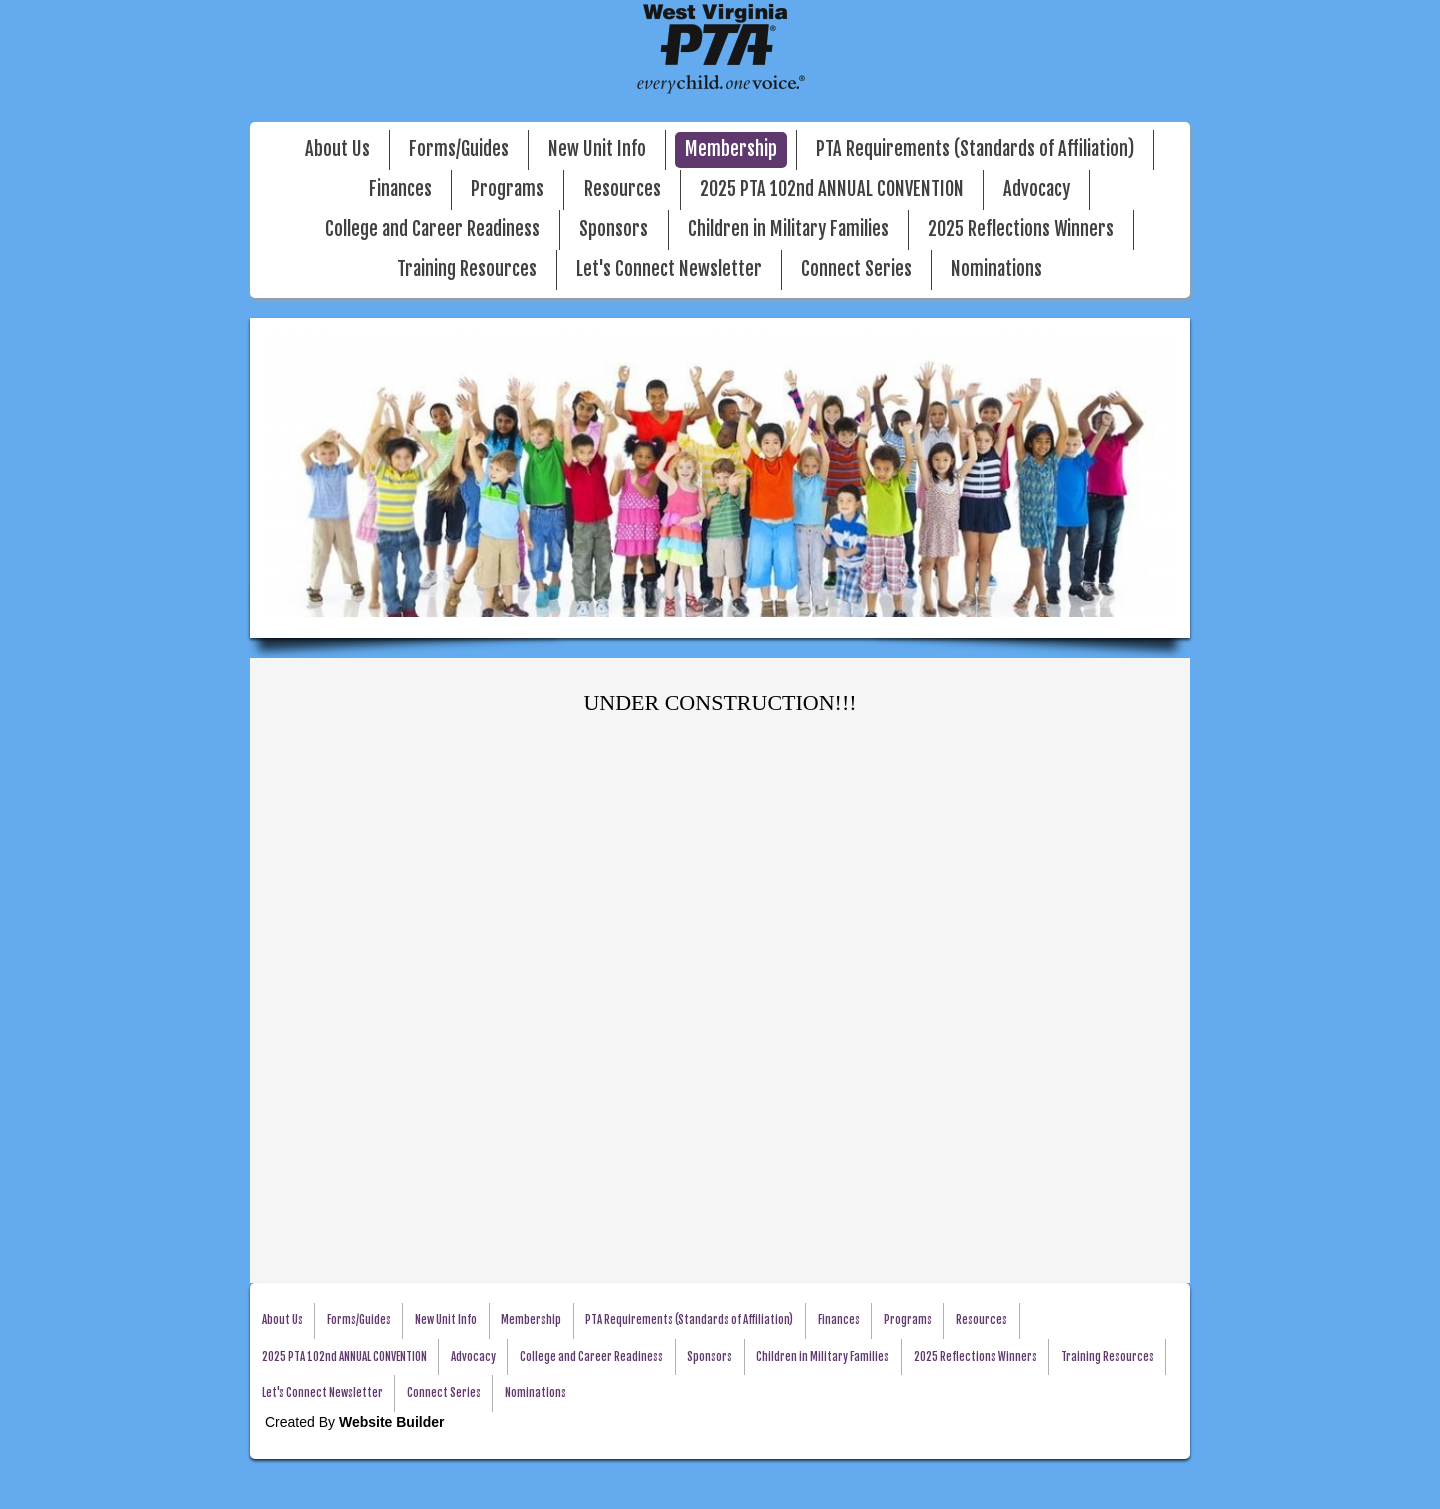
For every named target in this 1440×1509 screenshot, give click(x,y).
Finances (400, 189)
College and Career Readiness (432, 229)
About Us (337, 149)
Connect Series (856, 269)
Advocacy (1036, 189)
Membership (731, 149)
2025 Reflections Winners (1021, 229)
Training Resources (467, 269)
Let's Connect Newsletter (669, 269)
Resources (622, 189)
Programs (507, 189)
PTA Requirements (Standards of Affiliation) (975, 149)
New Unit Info (597, 149)
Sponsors (613, 229)
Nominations (996, 269)
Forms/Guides (459, 149)
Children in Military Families (788, 229)
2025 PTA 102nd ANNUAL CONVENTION (832, 189)
